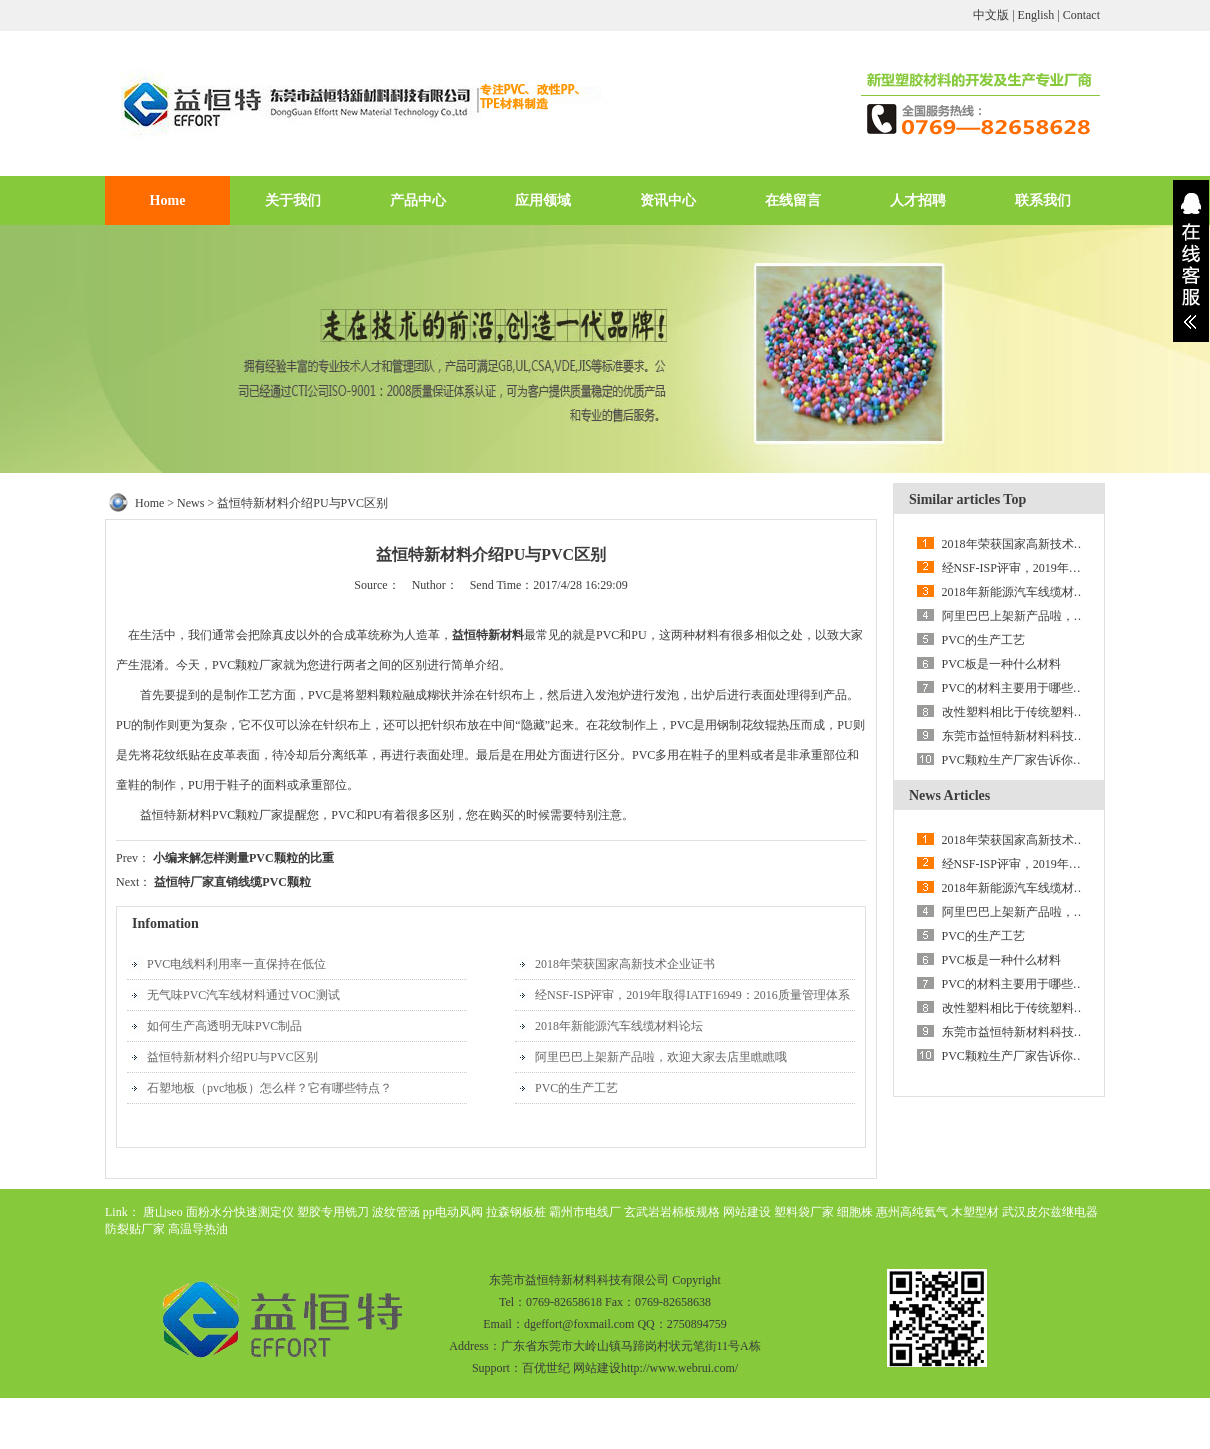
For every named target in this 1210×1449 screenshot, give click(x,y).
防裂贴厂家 (135, 1229)
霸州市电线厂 (585, 1212)
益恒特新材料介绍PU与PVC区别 (232, 1057)
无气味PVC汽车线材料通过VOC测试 (243, 995)
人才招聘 (918, 200)
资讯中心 (668, 200)
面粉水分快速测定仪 (240, 1212)
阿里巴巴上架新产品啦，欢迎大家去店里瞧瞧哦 (661, 1057)
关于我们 (293, 200)
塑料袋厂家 (804, 1212)
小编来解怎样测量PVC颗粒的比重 (243, 858)
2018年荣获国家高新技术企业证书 (625, 964)
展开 (1191, 261)
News (190, 503)
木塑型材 (975, 1212)
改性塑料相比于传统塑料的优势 (1026, 712)
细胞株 (855, 1212)
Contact (1081, 15)
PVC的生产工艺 (576, 1088)
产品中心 (418, 200)
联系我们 (1043, 200)
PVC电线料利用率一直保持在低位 (236, 964)
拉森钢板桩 (516, 1212)
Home (168, 200)
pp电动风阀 (453, 1212)
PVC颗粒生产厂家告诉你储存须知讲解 (1043, 760)
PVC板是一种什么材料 (1001, 664)
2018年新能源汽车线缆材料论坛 (619, 1026)
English (1036, 15)
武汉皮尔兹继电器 (1050, 1212)
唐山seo (163, 1212)
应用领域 (543, 200)
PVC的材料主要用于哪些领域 (1019, 688)
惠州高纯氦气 (912, 1212)
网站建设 (747, 1212)
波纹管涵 (396, 1212)
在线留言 (793, 200)
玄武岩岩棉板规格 (672, 1212)
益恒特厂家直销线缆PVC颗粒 (232, 882)
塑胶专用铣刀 (333, 1212)
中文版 (991, 15)
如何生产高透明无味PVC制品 (224, 1026)
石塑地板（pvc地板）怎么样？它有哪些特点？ (269, 1088)
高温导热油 (198, 1229)
